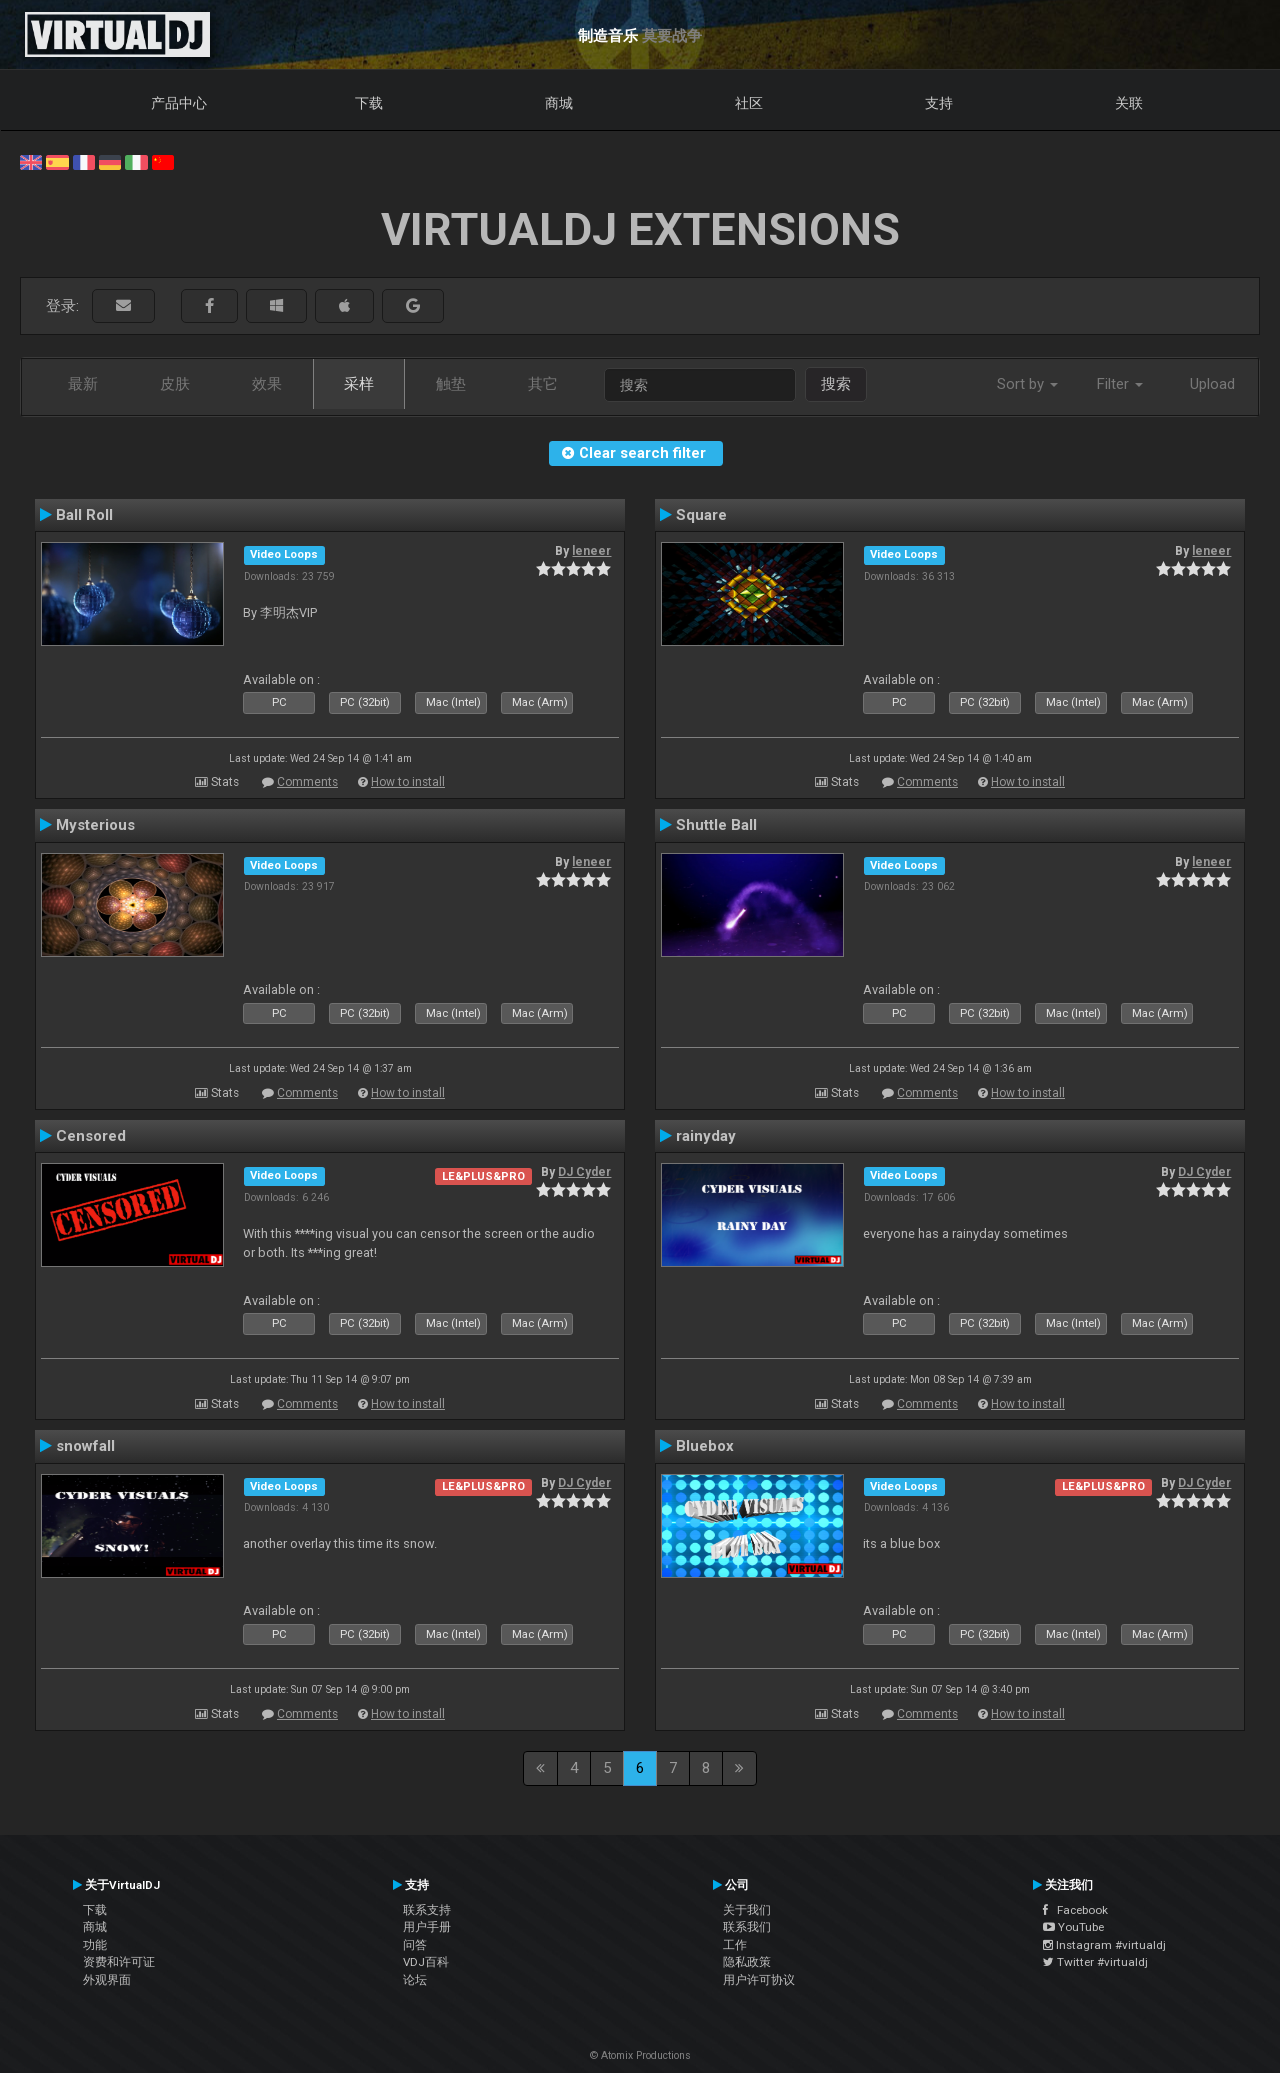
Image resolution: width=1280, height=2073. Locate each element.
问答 (415, 1945)
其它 (543, 384)
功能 (95, 1945)
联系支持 (427, 1910)
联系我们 (747, 1927)
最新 (83, 384)
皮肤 (175, 384)
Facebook (1075, 1910)
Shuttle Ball (716, 825)
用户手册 (427, 1927)
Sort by (1027, 384)
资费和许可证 (119, 1962)
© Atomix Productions (640, 2055)
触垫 (451, 384)
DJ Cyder (584, 1172)
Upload (1212, 384)
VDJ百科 (426, 1962)
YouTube (1073, 1927)
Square (701, 515)
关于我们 (747, 1910)
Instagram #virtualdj (1104, 1945)
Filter (1120, 384)
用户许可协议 (759, 1980)
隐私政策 (747, 1962)
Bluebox (705, 1446)
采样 (359, 384)
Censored (91, 1136)
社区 (749, 103)
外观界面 (107, 1980)
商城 (559, 103)
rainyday (706, 1136)
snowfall (85, 1446)
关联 (1129, 103)
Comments (307, 782)
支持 (939, 103)
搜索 (836, 384)
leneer (591, 551)
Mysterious (95, 825)
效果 (267, 384)
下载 (369, 103)
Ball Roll (84, 515)
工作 (735, 1945)
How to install (408, 782)
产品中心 (179, 103)
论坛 (415, 1980)
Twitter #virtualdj (1095, 1962)
